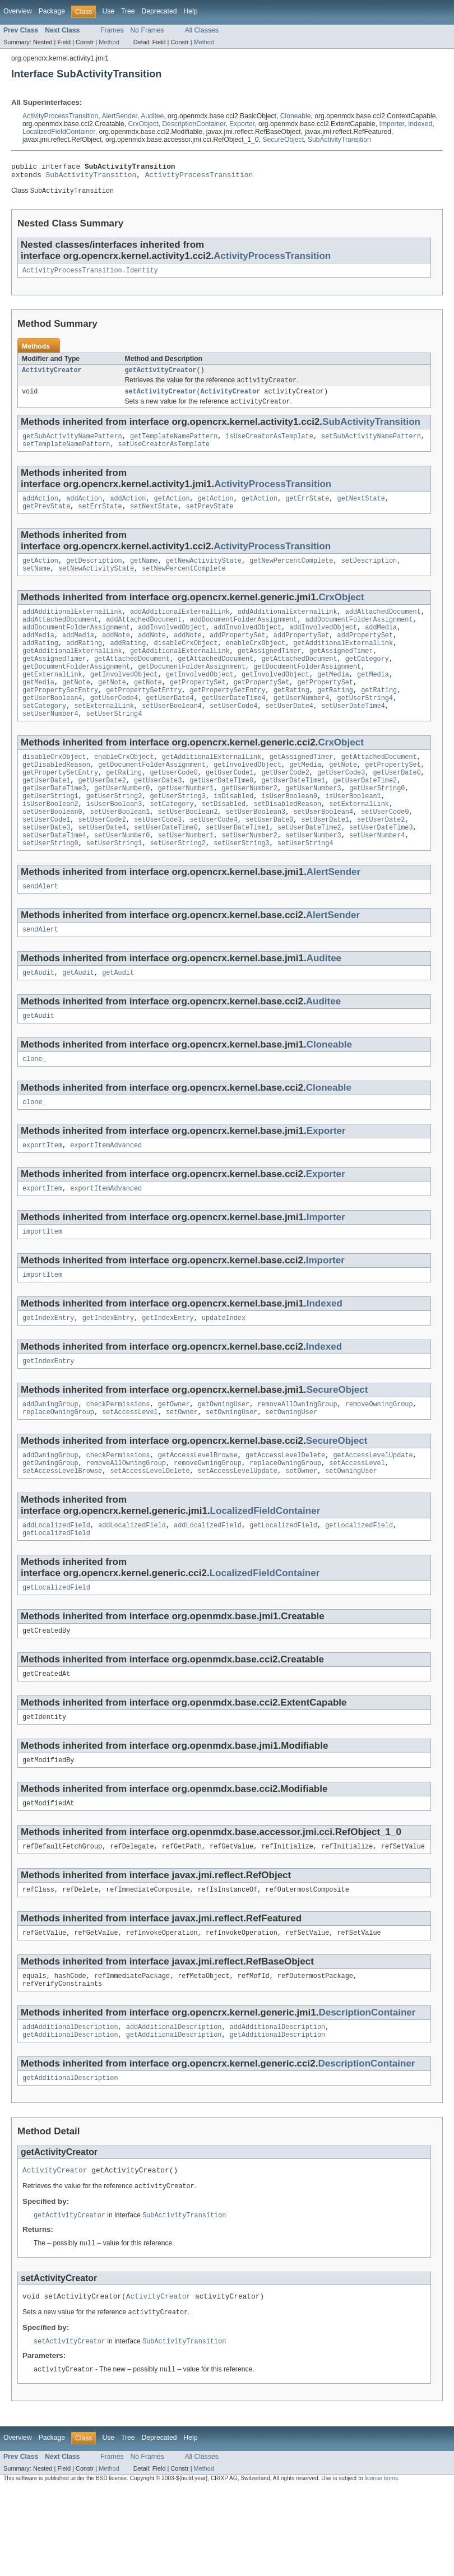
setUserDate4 (289, 735)
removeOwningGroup (379, 1462)
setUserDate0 (269, 860)
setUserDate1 (325, 860)
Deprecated (159, 11)
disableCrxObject (186, 663)
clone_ (34, 1108)
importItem (42, 1285)
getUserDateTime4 (234, 726)
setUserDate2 (381, 860)
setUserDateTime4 (353, 735)
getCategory (367, 681)
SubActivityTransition (339, 139)
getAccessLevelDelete (285, 1516)
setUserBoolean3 (255, 851)
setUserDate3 (46, 869)
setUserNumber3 (313, 878)
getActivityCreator (161, 376)
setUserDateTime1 (238, 869)
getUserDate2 (102, 815)
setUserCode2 (102, 860)
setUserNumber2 (249, 878)
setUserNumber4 (50, 744)
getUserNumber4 (302, 726)
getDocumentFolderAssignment (76, 690)
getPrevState (46, 519)
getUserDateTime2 (365, 815)
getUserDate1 (46, 815)
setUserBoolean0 (52, 851)
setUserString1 (114, 887)
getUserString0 (377, 824)
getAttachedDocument (132, 681)
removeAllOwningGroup (297, 1462)
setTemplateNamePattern (66, 454)
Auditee (152, 116)
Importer (392, 124)
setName (36, 583)
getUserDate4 (169, 726)
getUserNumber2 (249, 824)
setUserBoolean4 (172, 735)
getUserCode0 (173, 806)
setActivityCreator (161, 399)
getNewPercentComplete (291, 574)
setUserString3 (242, 887)
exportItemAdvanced (106, 1197)
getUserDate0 (396, 806)
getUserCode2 (285, 806)
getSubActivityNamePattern (72, 445)
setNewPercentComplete (183, 583)
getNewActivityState (204, 574)
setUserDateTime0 (166, 869)
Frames (111, 30)
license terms (381, 2566)
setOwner (182, 1471)
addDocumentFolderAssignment (244, 636)
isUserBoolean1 (353, 833)
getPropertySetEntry (60, 717)
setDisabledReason (287, 842)
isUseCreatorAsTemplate (269, 445)
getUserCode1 (229, 806)
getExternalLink (52, 699)
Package (52, 11)
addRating (40, 663)
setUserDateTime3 (381, 869)
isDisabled (233, 833)
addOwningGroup (50, 1462)
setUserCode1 (46, 860)
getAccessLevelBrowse (198, 1516)
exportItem (42, 1197)
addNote (116, 654)
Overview (17, 11)
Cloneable (295, 116)
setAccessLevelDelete (149, 1534)
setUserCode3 (158, 860)
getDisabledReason (56, 797)
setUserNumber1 (186, 878)
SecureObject (283, 139)
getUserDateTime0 (222, 815)
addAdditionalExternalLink (72, 627)
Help (190, 11)
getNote (76, 708)
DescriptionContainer (193, 124)
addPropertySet (238, 654)
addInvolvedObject (172, 645)
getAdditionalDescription (70, 2114)
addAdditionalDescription (70, 2105)
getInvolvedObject (124, 699)
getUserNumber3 (313, 824)
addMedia (381, 645)
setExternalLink (104, 735)
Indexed (420, 124)
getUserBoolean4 (52, 726)
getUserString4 (365, 726)
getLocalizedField (283, 1589)
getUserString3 (178, 833)
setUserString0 (50, 887)
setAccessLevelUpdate (237, 1534)
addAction (40, 510)
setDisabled (223, 842)
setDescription (369, 574)
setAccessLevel (130, 1471)
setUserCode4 (233, 735)
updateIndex (223, 1374)
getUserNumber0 (122, 824)
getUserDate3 (158, 815)
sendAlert (40, 931)
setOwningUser (231, 1471)
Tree (128, 11)
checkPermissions (118, 1462)
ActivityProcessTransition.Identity (90, 275)
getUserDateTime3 (54, 824)
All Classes (202, 30)
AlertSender (119, 116)
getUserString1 (50, 833)
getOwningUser (223, 1462)
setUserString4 (114, 744)
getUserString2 (114, 833)
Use (108, 11)
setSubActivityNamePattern (371, 445)
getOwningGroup (50, 1525)
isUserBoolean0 (289, 833)
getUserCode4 (114, 726)
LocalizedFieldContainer (58, 132)
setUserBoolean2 (188, 851)
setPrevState (209, 519)
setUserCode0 (385, 851)
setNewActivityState (96, 583)
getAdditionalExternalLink (343, 663)
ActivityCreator (52, 376)
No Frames (147, 30)
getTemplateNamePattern (173, 445)
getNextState (361, 510)
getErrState (307, 510)
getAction (172, 510)
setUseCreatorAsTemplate (164, 454)
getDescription (94, 574)
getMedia (333, 699)
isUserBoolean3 (114, 842)
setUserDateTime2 (309, 869)
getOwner (174, 1462)
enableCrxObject (255, 663)
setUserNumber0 (122, 878)
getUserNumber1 (186, 824)
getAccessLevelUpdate (373, 1516)
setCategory (44, 735)
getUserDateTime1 (293, 815)
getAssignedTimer (270, 672)
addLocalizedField (56, 1589)
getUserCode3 (341, 806)
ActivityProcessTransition (60, 116)
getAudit (38, 1020)
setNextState (154, 519)
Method (109, 42)
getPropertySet (198, 708)
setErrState (100, 519)
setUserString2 (178, 887)
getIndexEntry (48, 1374)
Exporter (241, 124)
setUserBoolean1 (120, 851)
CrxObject (143, 124)
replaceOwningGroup (58, 1471)
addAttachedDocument (383, 627)
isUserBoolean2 (50, 842)
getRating (291, 717)
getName (144, 574)
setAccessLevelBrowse (62, 1534)
